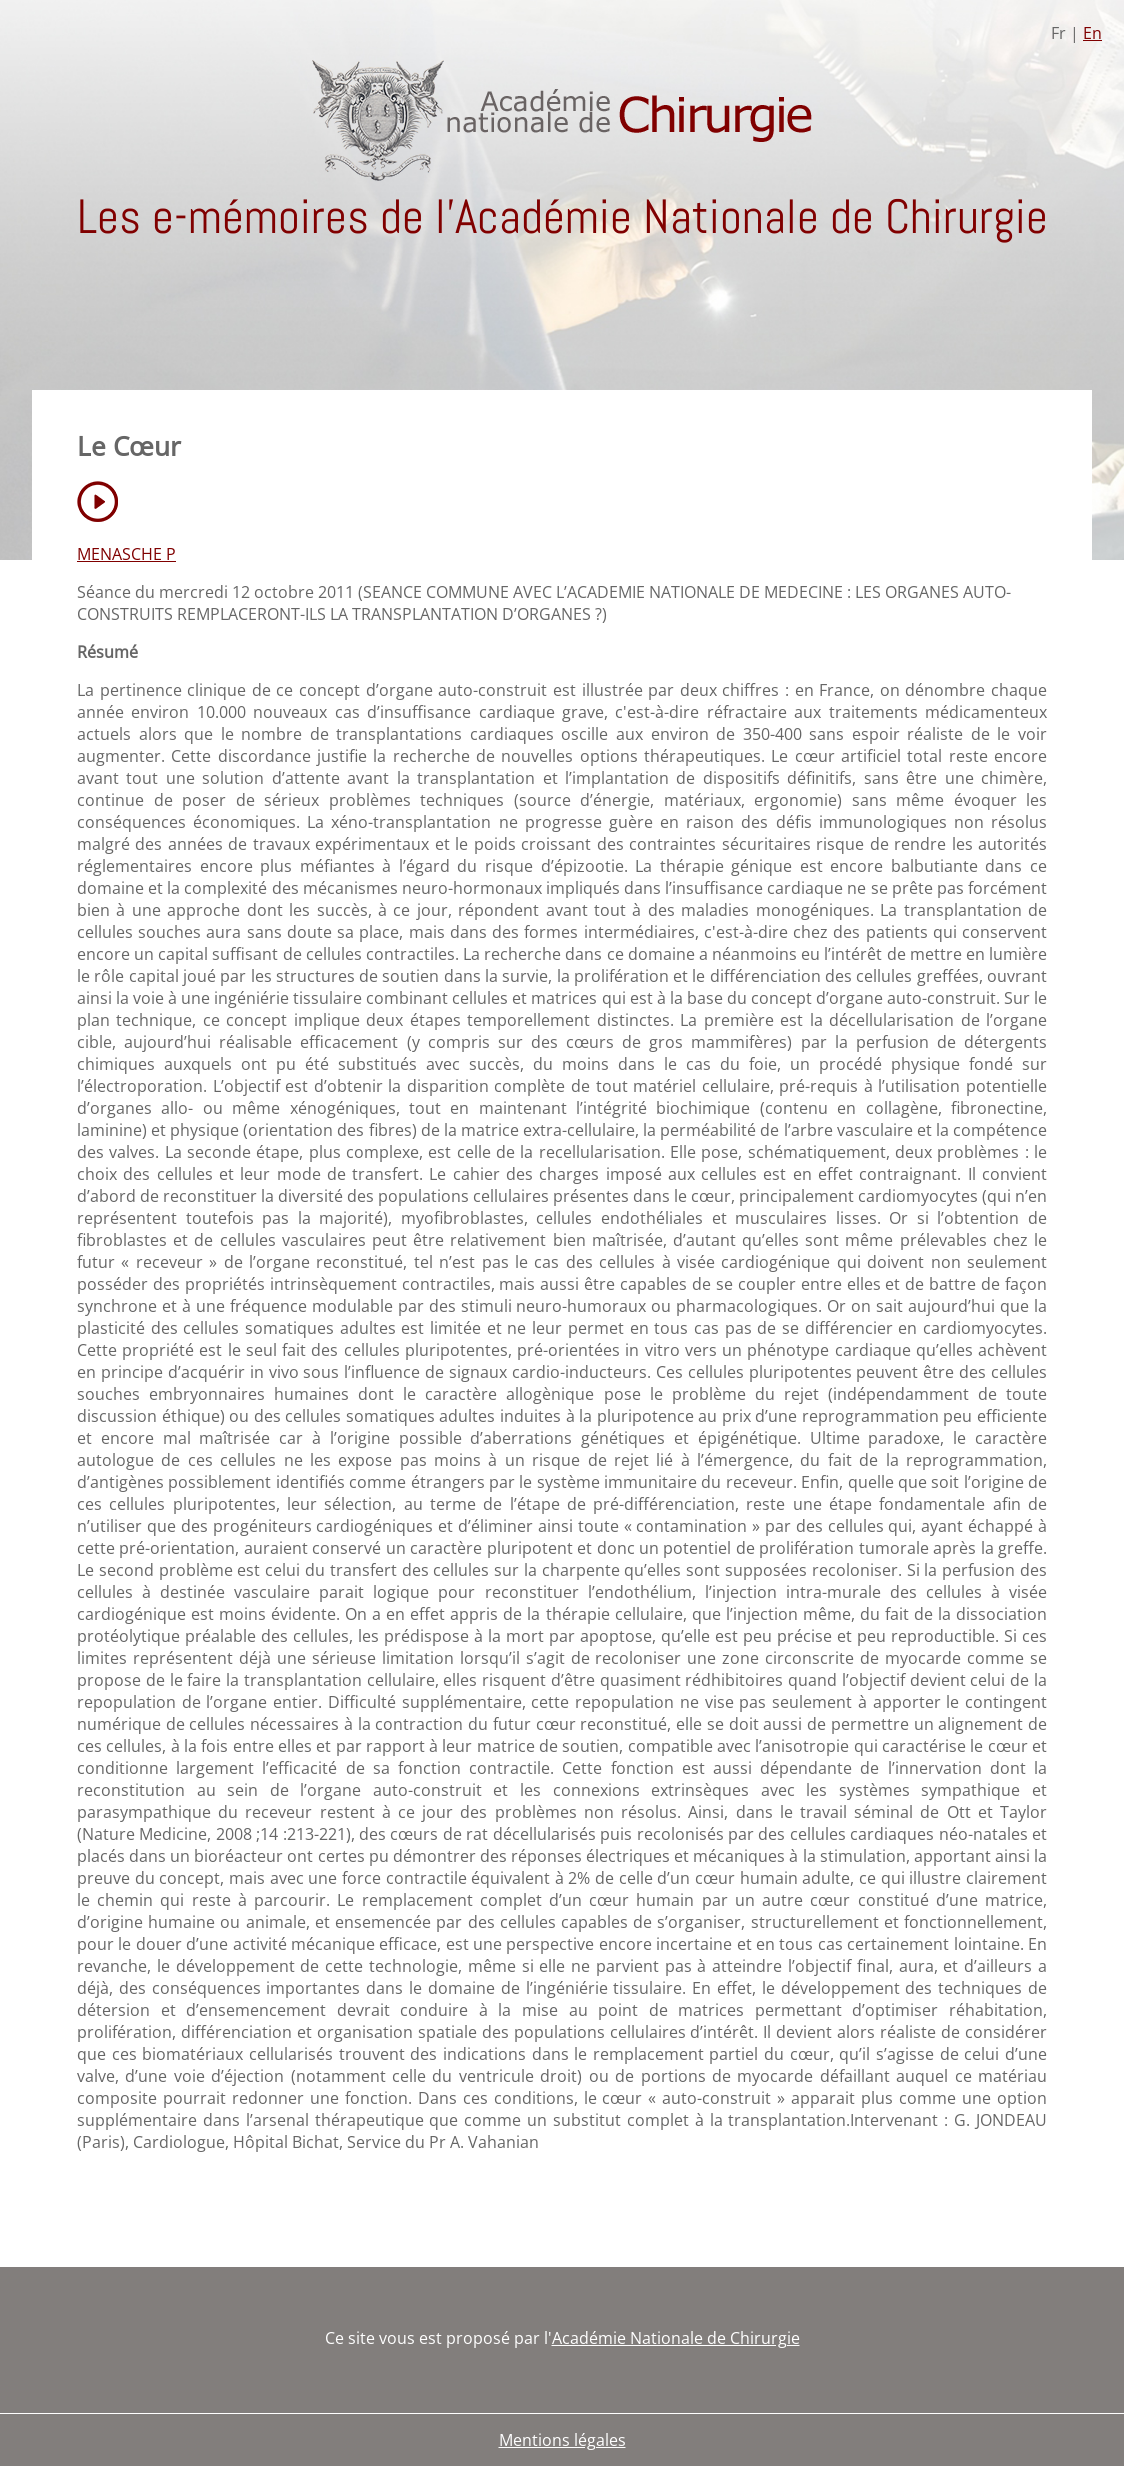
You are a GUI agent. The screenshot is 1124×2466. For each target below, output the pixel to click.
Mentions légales (562, 2440)
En (1092, 33)
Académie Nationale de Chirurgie (676, 2338)
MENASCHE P (126, 554)
